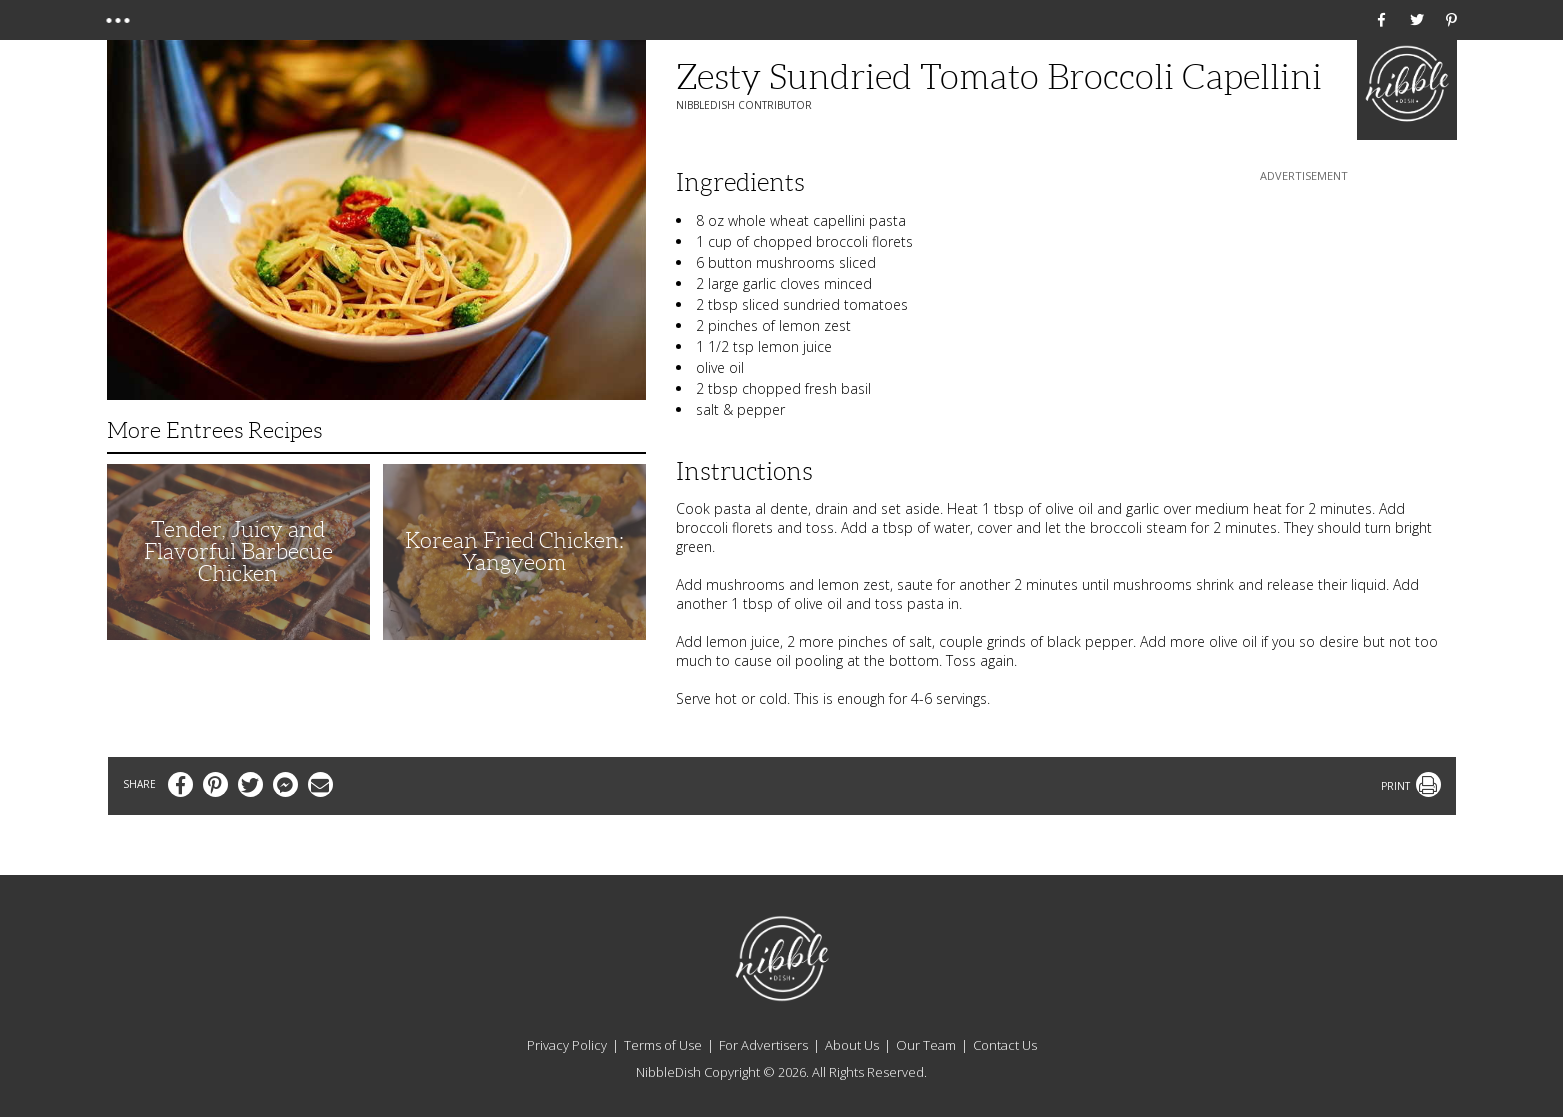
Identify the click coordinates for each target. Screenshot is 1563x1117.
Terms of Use (663, 1045)
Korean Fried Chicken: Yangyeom (514, 551)
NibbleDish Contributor (744, 105)
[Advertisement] (1304, 311)
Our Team (926, 1045)
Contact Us (1005, 1045)
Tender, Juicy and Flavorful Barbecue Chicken (238, 551)
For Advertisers (763, 1045)
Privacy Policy (567, 1045)
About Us (852, 1045)
